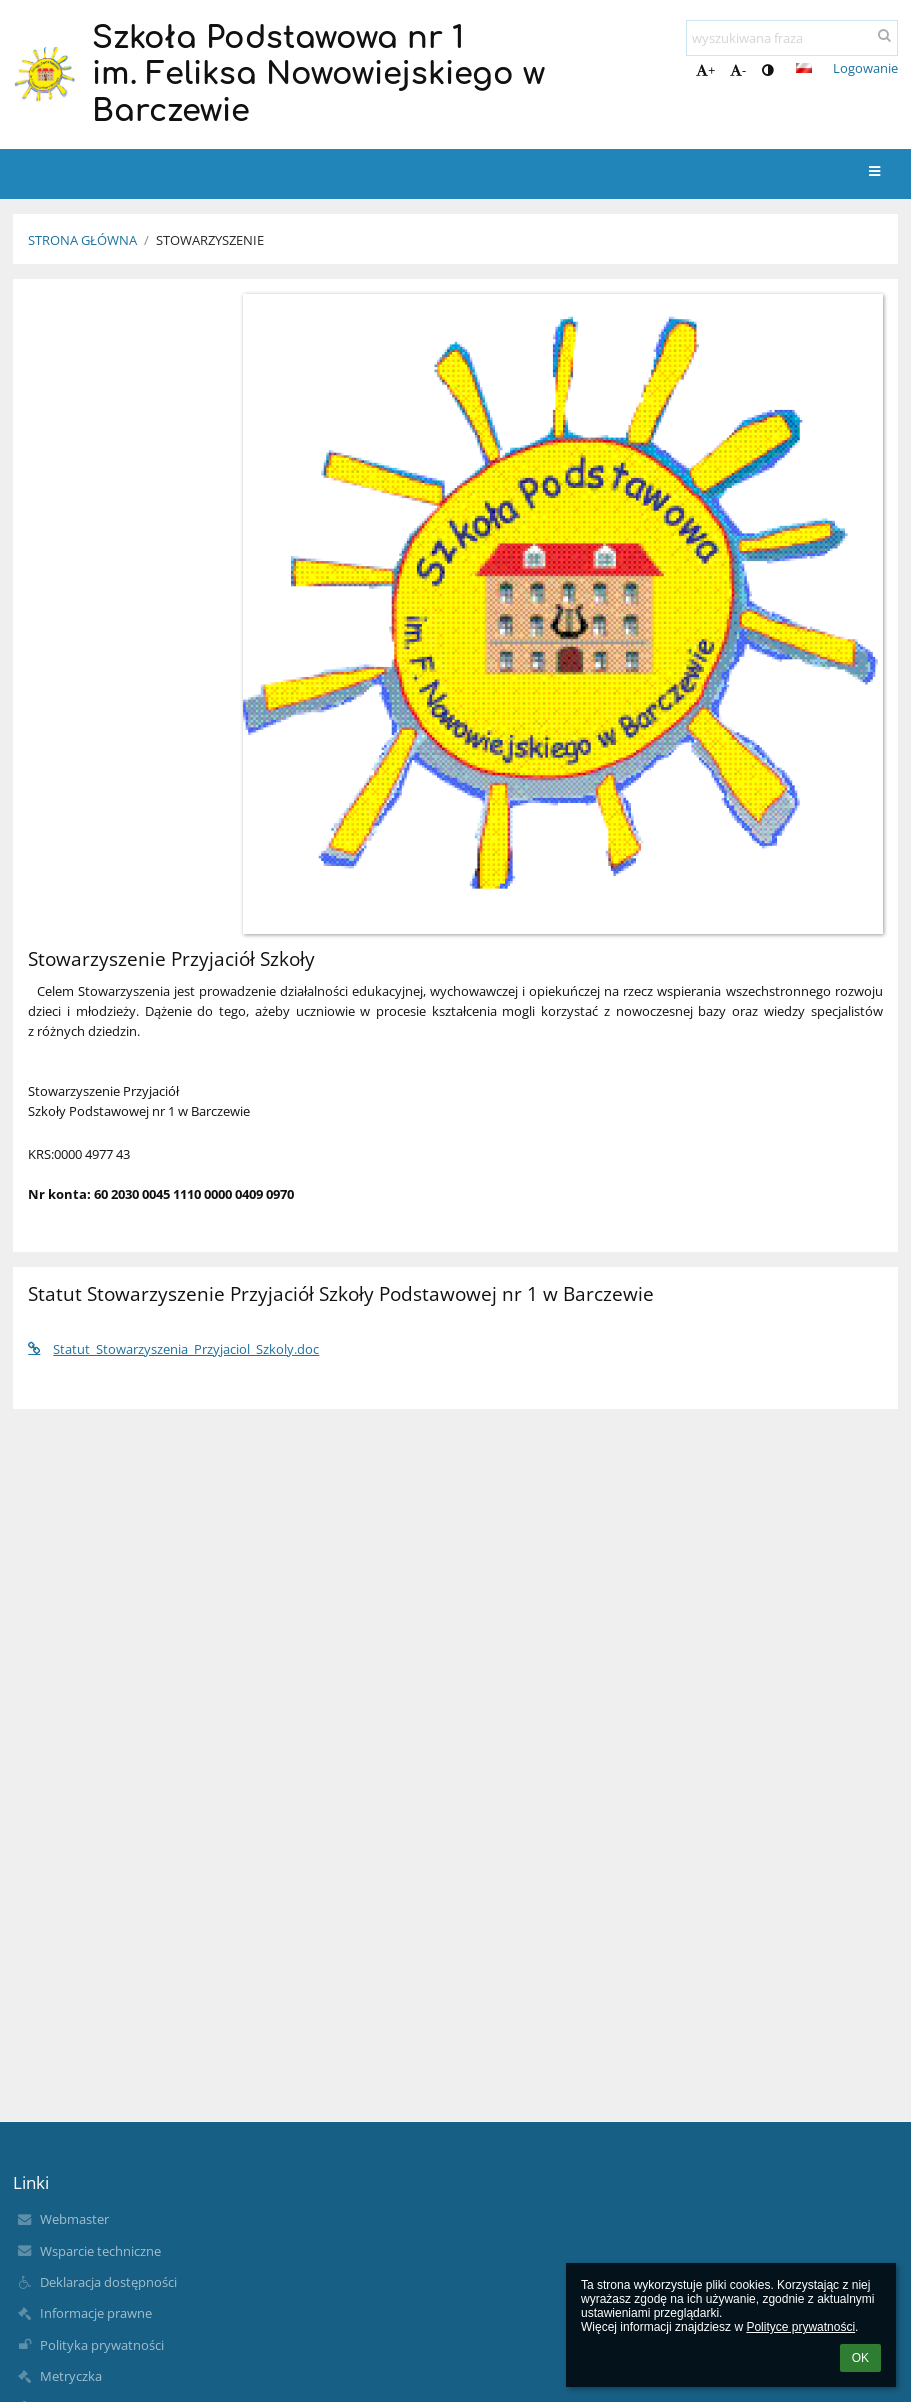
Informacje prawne (96, 2313)
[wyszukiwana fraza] (792, 38)
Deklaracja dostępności (108, 2282)
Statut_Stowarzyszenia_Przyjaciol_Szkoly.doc (173, 1349)
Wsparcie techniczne (100, 2251)
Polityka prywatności (102, 2345)
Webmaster (74, 2219)
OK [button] (860, 2358)
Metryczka (71, 2376)
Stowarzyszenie (210, 240)
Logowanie (865, 68)
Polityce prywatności (800, 2327)
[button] (804, 68)
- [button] (738, 70)
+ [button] (705, 70)
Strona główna (82, 240)
